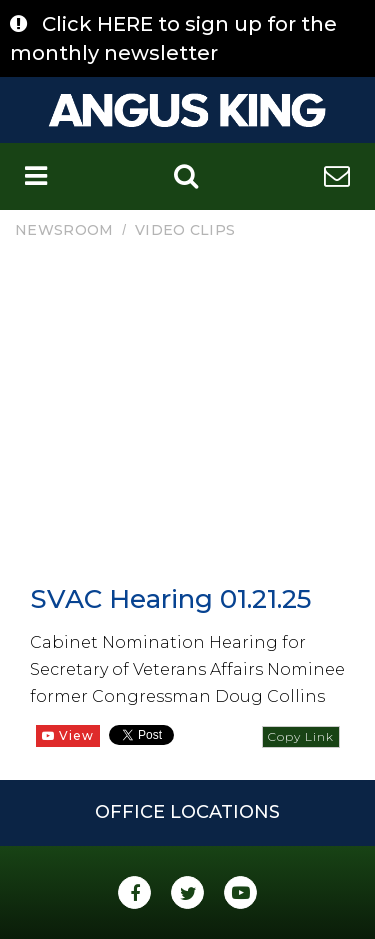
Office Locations (187, 812)
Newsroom (64, 230)
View (68, 735)
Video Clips (185, 230)
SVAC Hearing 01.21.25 (170, 599)
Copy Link (301, 736)
